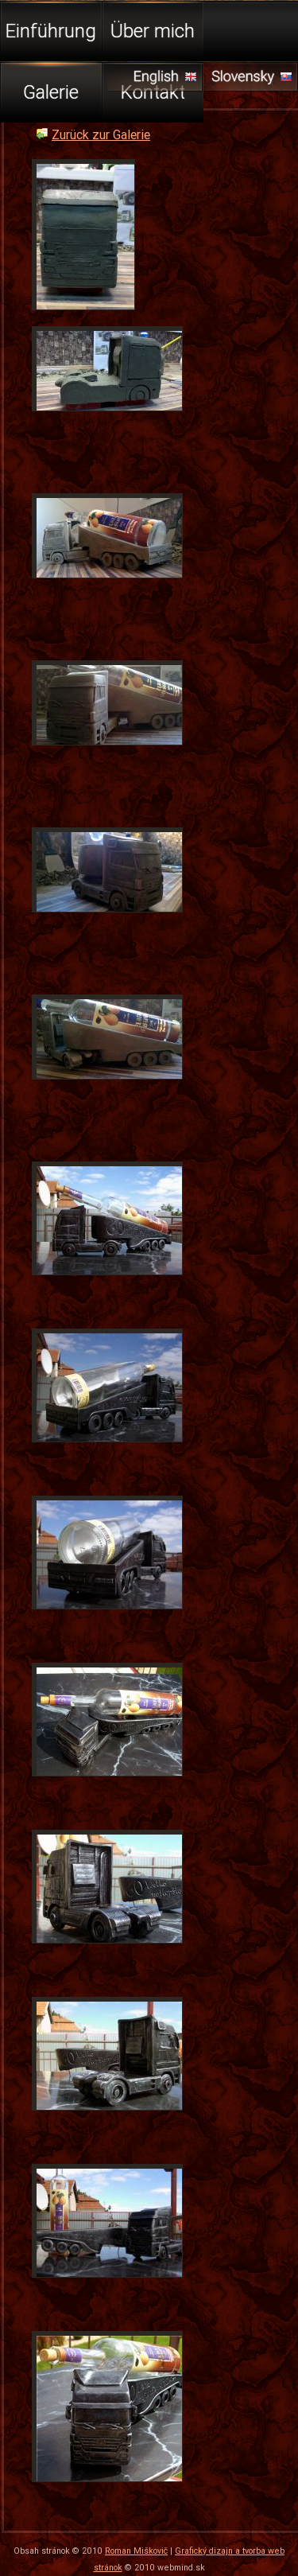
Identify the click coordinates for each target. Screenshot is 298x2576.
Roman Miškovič (136, 2550)
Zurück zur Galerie (101, 134)
